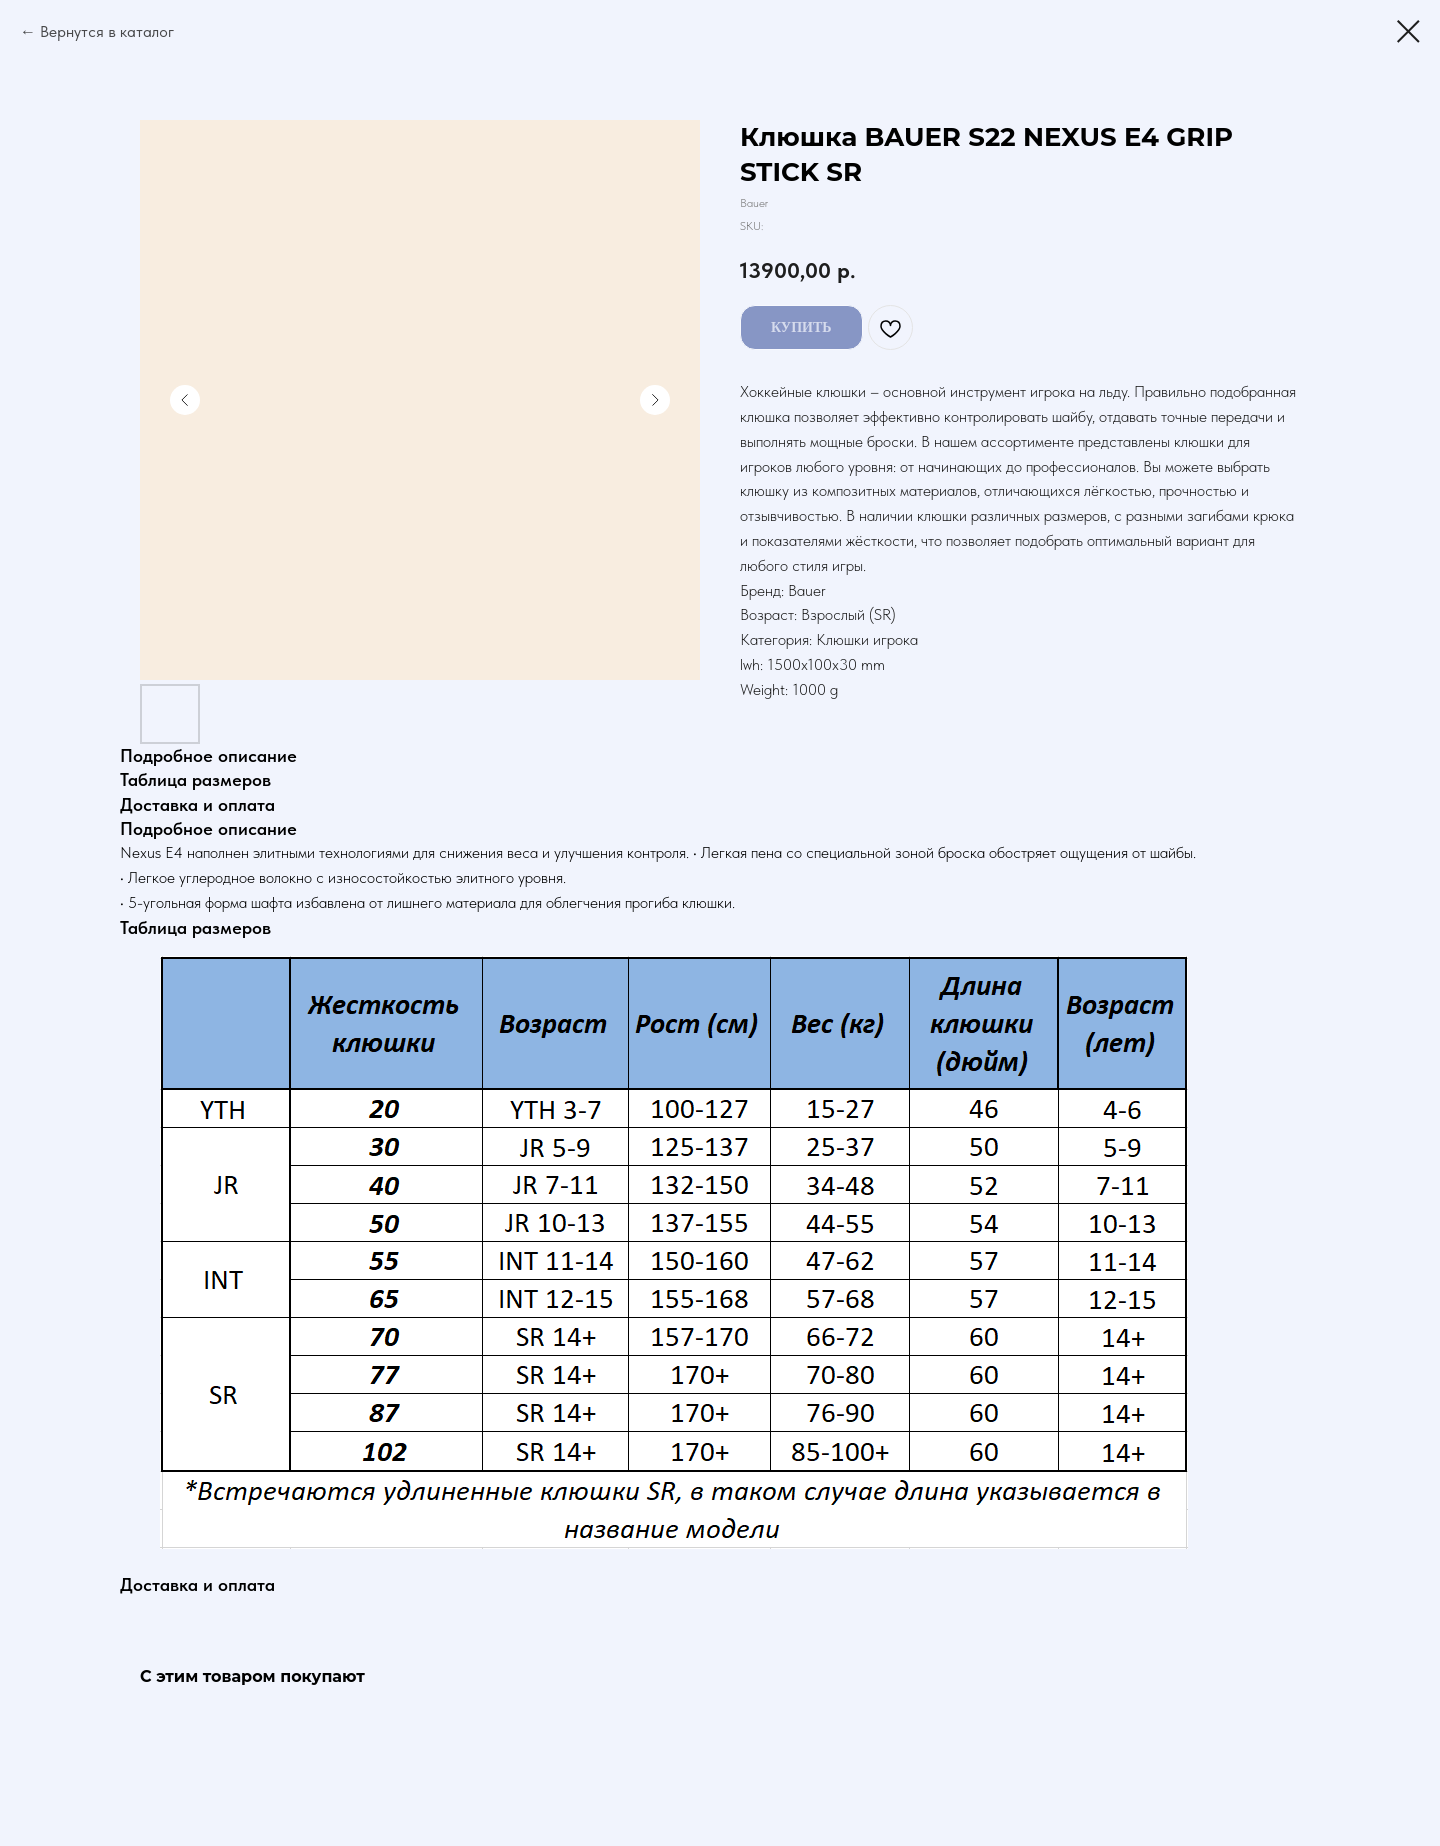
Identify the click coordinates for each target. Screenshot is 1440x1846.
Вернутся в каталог (107, 31)
